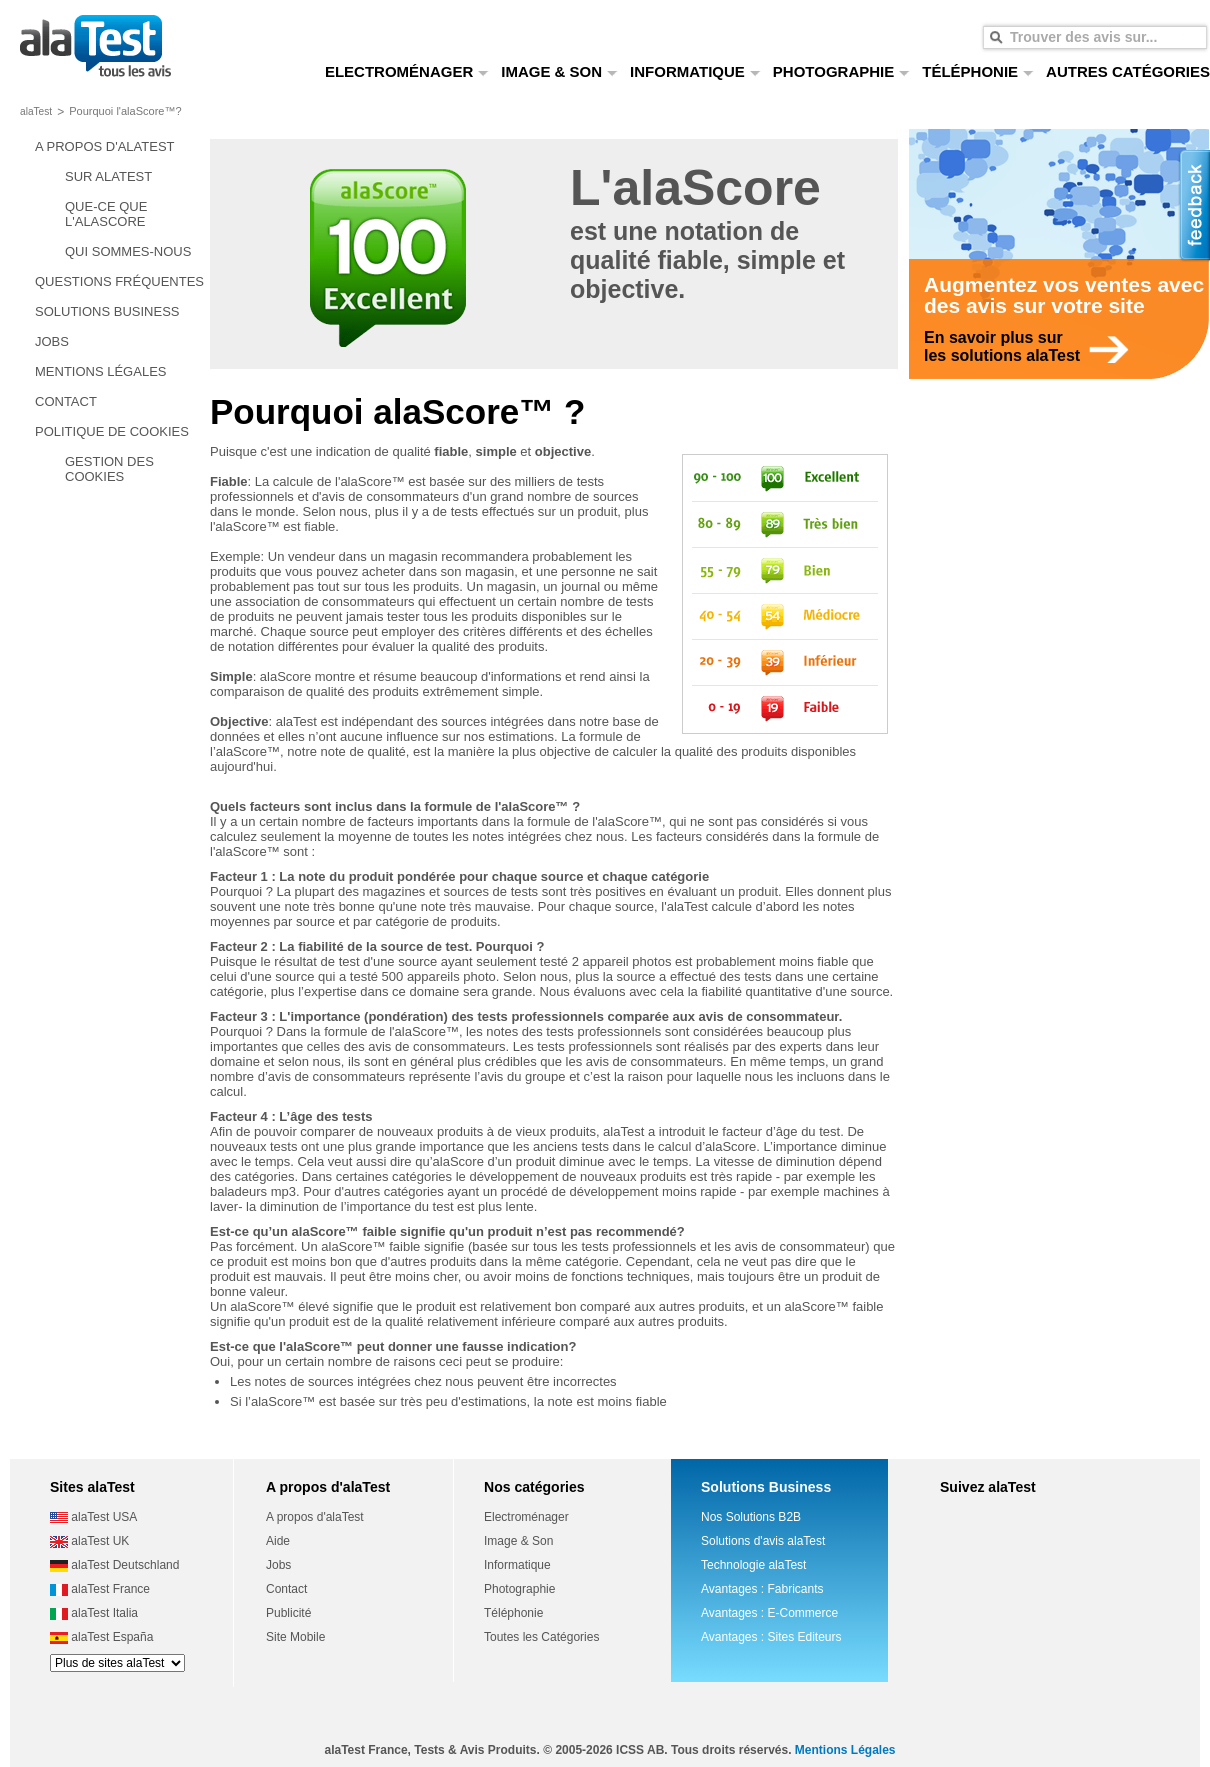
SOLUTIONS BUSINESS (107, 311)
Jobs (278, 1565)
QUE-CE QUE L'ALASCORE (106, 214)
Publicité (288, 1613)
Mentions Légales (845, 1750)
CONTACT (66, 401)
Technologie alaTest (753, 1565)
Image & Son (518, 1541)
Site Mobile (295, 1637)
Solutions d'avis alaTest (763, 1541)
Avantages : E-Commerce (769, 1613)
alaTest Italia (94, 1613)
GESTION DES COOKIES (109, 469)
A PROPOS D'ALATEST (105, 146)
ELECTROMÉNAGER (407, 71)
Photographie (519, 1589)
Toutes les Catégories (541, 1637)
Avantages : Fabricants (762, 1589)
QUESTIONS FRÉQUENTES (119, 281)
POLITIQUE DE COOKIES (112, 431)
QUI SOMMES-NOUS (128, 251)
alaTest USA (93, 1517)
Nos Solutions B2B (751, 1517)
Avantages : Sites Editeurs (771, 1637)
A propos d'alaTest (315, 1517)
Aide (278, 1541)
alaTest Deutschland (114, 1565)
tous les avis (95, 47)
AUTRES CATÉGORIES (1128, 71)
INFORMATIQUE (695, 71)
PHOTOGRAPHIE (841, 71)
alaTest (36, 111)
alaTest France (100, 1589)
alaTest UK (89, 1541)
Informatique (517, 1565)
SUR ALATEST (108, 176)
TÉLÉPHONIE (978, 71)
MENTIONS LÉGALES (100, 371)
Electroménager (526, 1517)
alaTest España (101, 1637)
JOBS (52, 341)
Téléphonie (513, 1613)
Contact (286, 1589)
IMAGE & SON (559, 71)
